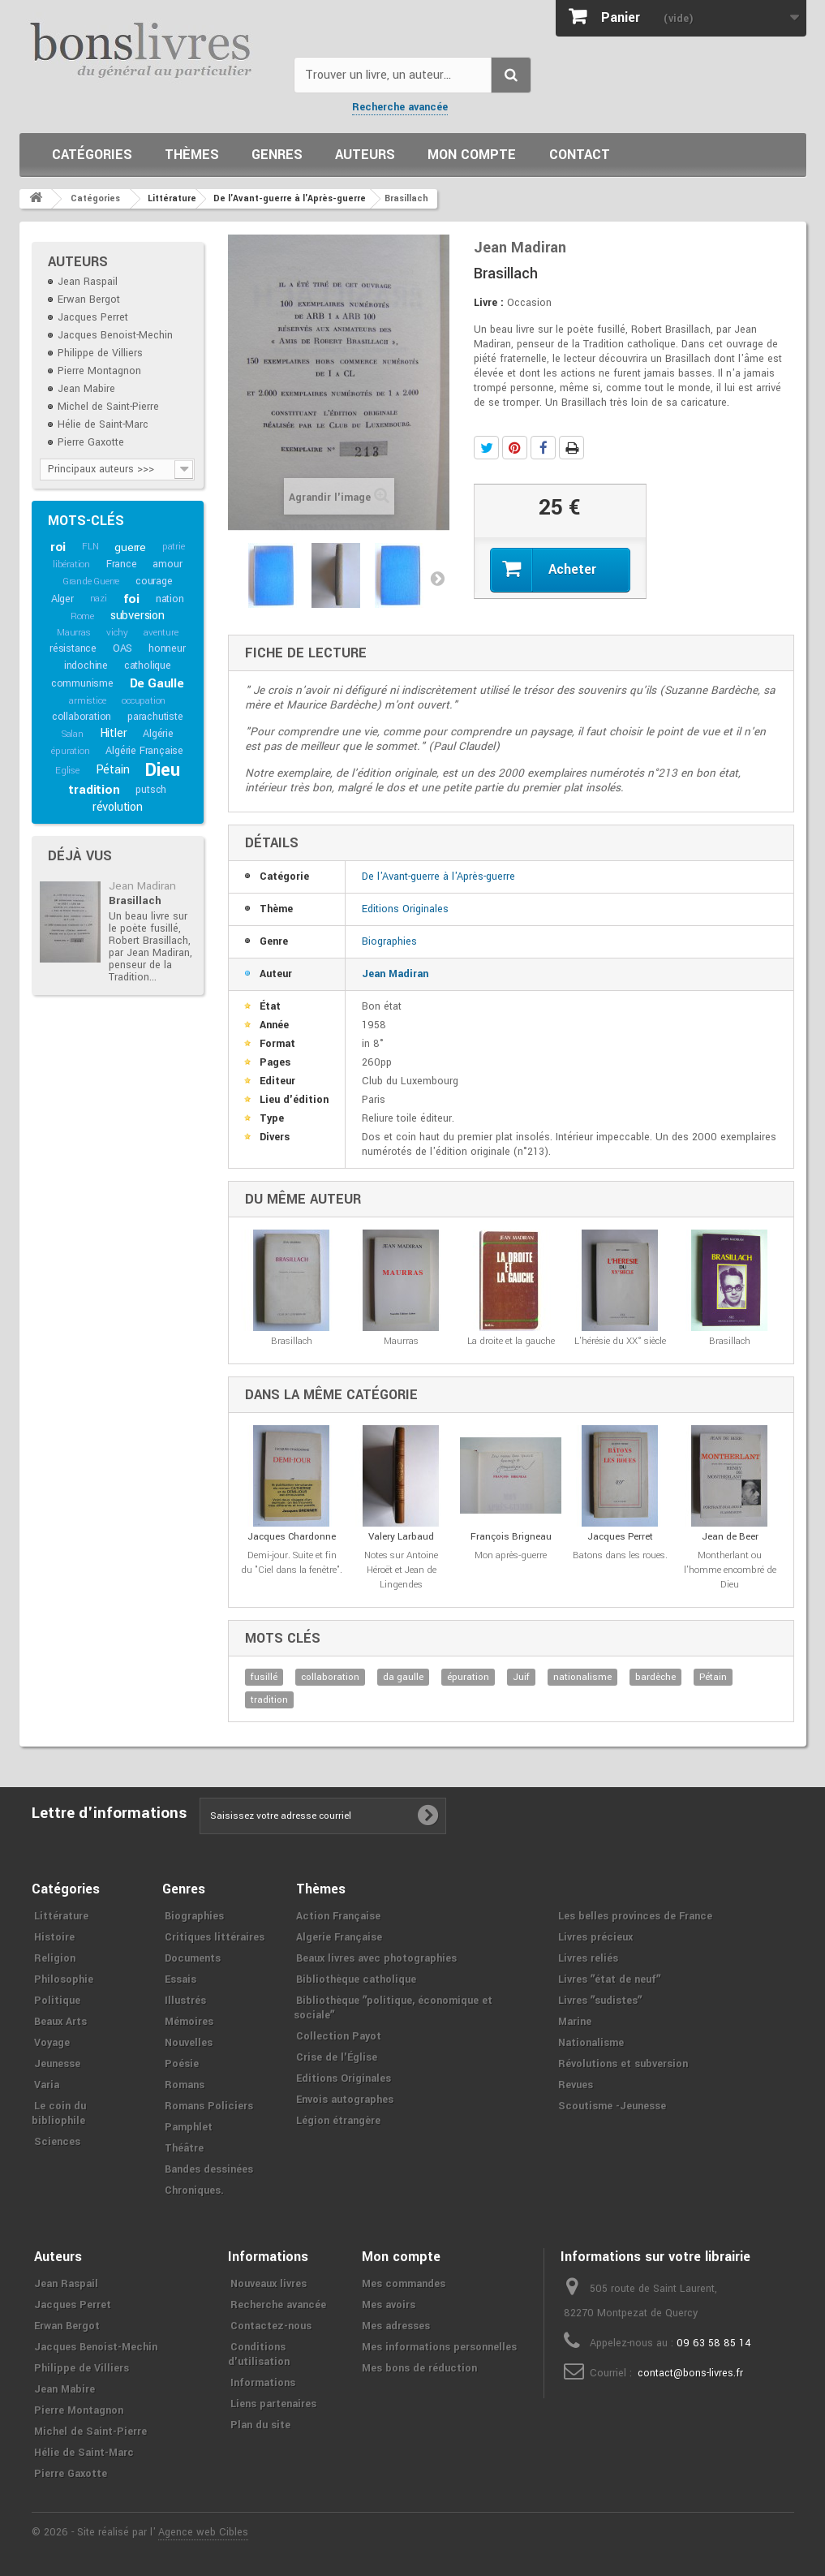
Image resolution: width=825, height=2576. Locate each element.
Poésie (182, 2064)
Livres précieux (595, 1937)
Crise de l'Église (336, 2057)
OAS (122, 648)
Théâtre (184, 2148)
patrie (173, 547)
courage (154, 581)
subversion (137, 615)
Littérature (61, 1916)
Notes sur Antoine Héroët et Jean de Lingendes (401, 1570)
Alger (62, 599)
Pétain (113, 769)
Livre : (489, 302)
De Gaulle (157, 683)
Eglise (67, 771)
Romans (184, 2085)
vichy (116, 633)
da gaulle (403, 1677)
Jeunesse (57, 2064)
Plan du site (260, 2425)
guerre (130, 547)
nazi (98, 598)
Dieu (162, 770)
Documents (193, 1958)
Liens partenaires (273, 2404)
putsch (150, 789)
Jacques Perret (93, 317)
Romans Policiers (209, 2106)
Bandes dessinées (209, 2169)
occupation (143, 701)
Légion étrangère (338, 2120)
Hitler (113, 733)
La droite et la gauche (511, 1341)
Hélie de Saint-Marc (103, 424)
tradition (93, 790)
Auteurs (365, 154)
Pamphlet (189, 2127)
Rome (82, 616)
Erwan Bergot (89, 299)
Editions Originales (405, 909)
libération (71, 564)
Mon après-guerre (511, 1555)
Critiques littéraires (214, 1937)
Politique (57, 2000)
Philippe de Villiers (100, 353)
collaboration (81, 716)
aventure (161, 633)
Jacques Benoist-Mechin (115, 335)
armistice (87, 701)
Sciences (57, 2141)
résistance (73, 648)
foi (131, 599)
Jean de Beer (730, 1537)
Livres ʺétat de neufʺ (609, 1979)
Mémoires (189, 2021)
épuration (70, 751)
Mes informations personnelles (439, 2347)
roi (58, 547)
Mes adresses (396, 2326)
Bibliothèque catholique (356, 1979)
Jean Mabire (86, 388)
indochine (86, 665)
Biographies (389, 941)
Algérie (158, 733)
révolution (117, 807)
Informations (262, 2383)
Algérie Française (144, 750)
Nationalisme (591, 2042)
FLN (90, 547)
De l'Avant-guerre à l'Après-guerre (438, 876)
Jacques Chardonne (291, 1537)
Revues (575, 2085)
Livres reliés (588, 1958)
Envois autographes (344, 2099)
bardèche (655, 1677)
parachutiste (155, 716)
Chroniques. (194, 2190)
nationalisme (582, 1677)
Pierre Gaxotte (91, 442)
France (121, 564)
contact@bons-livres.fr (690, 2373)
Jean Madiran (142, 886)
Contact (579, 154)
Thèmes (192, 154)
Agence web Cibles (203, 2532)
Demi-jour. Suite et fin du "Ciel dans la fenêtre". (291, 1563)
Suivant (437, 578)
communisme (82, 683)
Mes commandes (403, 2284)
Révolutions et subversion (623, 2064)
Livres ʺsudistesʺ (600, 2000)
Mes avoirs (388, 2305)
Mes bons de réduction (419, 2368)
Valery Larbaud (401, 1537)
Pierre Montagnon (99, 371)
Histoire (54, 1937)
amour (167, 564)
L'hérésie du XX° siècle (620, 1341)
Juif (521, 1677)
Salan (73, 734)
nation (170, 599)
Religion (54, 1958)
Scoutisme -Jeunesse (612, 2106)
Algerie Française (339, 1937)
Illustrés (185, 2000)
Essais (180, 1979)
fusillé (264, 1677)
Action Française (338, 1916)
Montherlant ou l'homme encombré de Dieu (730, 1570)
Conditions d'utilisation (259, 2354)
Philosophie (63, 1979)
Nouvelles (189, 2042)
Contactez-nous (271, 2326)
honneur (167, 648)
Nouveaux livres (268, 2284)
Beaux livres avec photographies (376, 1958)
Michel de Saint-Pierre (108, 406)
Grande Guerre (90, 581)
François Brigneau (511, 1537)
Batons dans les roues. (620, 1555)
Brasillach (135, 900)
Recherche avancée (400, 107)
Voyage (52, 2042)
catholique (147, 665)
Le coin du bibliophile (59, 2113)
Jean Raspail (88, 281)
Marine (574, 2021)
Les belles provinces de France (635, 1916)
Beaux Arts (60, 2021)
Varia (46, 2085)
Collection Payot (338, 2036)
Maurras (74, 633)
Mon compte (472, 154)
